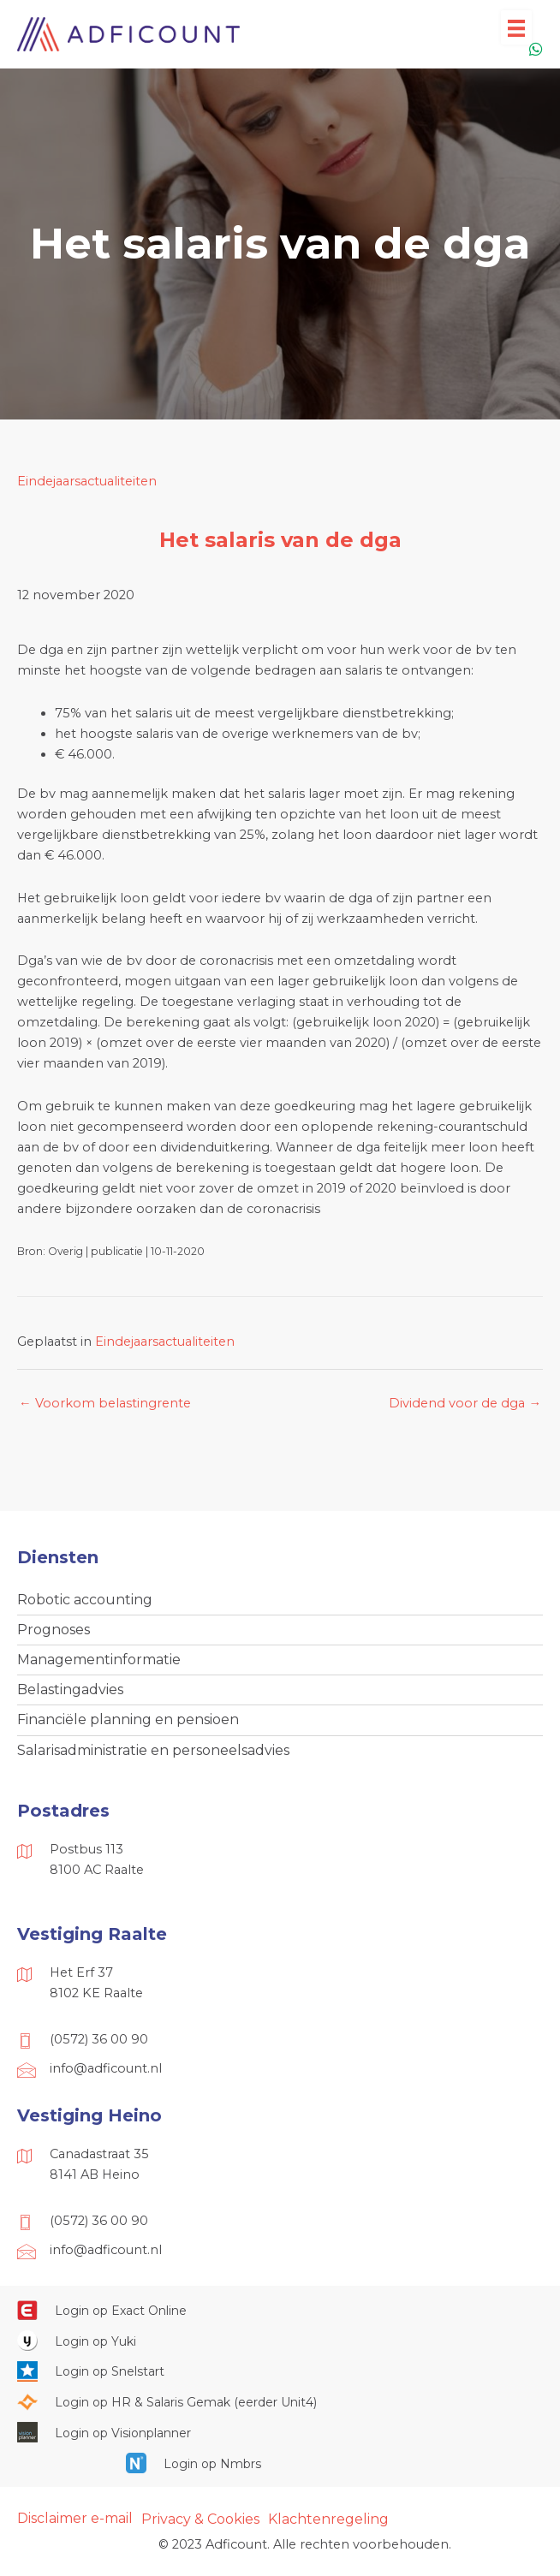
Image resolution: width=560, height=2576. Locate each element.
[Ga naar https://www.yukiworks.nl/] (280, 2340)
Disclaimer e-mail (75, 2518)
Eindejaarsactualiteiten (87, 481)
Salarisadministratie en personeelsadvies (153, 1750)
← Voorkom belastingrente (105, 1403)
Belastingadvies (70, 1689)
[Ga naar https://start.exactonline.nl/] (280, 2310)
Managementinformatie (99, 1659)
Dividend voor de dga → (465, 1403)
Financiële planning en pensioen (128, 1719)
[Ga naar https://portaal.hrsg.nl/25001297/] (280, 2402)
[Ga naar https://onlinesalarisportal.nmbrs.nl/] (280, 2463)
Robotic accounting (84, 1599)
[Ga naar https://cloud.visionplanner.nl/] (280, 2432)
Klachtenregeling (328, 2519)
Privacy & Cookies (200, 2519)
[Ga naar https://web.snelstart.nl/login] (280, 2371)
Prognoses (53, 1629)
